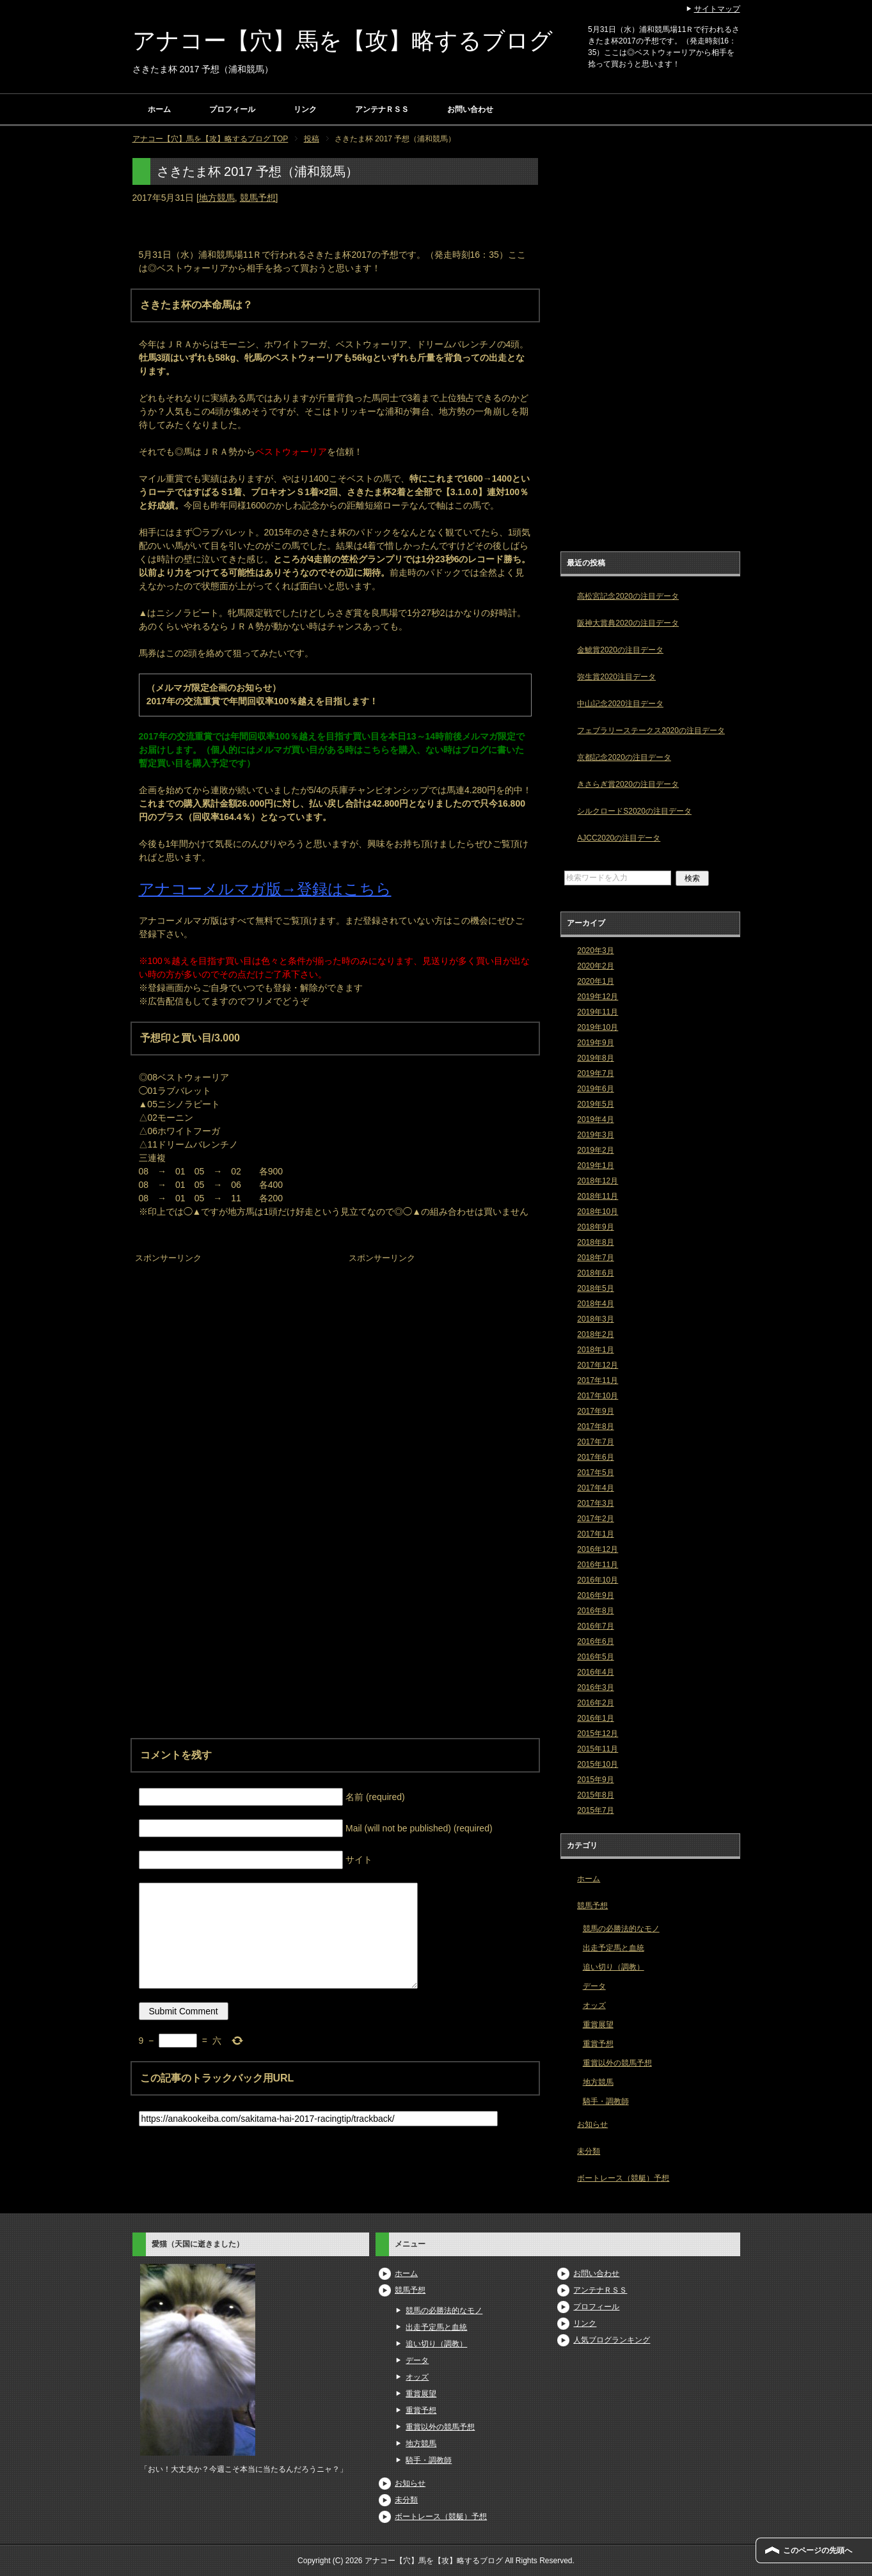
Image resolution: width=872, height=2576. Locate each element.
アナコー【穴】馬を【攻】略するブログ (342, 41)
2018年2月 (595, 1334)
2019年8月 (595, 1058)
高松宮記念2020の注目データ (628, 596)
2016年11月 (597, 1564)
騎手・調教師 (606, 2101)
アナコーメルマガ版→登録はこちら (265, 888)
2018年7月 (595, 1257)
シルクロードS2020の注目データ (634, 811)
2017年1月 (595, 1533)
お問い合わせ (470, 109)
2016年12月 (597, 1549)
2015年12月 (597, 1733)
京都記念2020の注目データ (624, 757)
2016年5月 (595, 1656)
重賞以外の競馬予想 (617, 2062)
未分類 (588, 2151)
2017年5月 (595, 1472)
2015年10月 (597, 1764)
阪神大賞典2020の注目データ (628, 623)
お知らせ (592, 2124)
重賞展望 (598, 2024)
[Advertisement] (228, 1347)
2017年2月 (595, 1518)
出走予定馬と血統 (613, 1947)
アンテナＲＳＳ (382, 109)
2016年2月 (595, 1702)
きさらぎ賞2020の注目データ (628, 784)
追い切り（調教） (613, 1967)
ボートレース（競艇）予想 (623, 2178)
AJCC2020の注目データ (618, 838)
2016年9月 (595, 1595)
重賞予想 (598, 2043)
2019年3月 (595, 1134)
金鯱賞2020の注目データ (620, 649)
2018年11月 (597, 1196)
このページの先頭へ (817, 2550)
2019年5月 (595, 1104)
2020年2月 (595, 965)
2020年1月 (595, 981)
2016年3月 (595, 1687)
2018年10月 (597, 1211)
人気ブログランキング (611, 2339)
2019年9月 (595, 1042)
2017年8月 (595, 1426)
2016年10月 (597, 1580)
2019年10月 (597, 1027)
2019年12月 (597, 996)
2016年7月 (595, 1626)
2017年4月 (595, 1487)
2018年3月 (595, 1319)
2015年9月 (595, 1779)
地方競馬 (217, 198)
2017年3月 (595, 1503)
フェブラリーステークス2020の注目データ (651, 730)
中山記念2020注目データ (620, 703)
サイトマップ (717, 8)
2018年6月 (595, 1272)
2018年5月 (595, 1288)
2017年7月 (595, 1441)
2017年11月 (597, 1380)
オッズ (594, 2005)
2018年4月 (595, 1303)
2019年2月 (595, 1150)
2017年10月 (597, 1395)
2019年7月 (595, 1073)
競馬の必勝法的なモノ (621, 1928)
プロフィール (232, 109)
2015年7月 (595, 1810)
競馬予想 (258, 198)
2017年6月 (595, 1457)
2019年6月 (595, 1088)
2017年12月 (597, 1365)
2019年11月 (597, 1011)
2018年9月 (595, 1226)
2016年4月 (595, 1672)
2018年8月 (595, 1242)
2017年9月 (595, 1411)
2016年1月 (595, 1718)
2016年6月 (595, 1641)
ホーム (159, 109)
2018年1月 (595, 1349)
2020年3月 (595, 950)
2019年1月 (595, 1165)
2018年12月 (597, 1180)
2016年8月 (595, 1610)
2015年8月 (595, 1794)
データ (594, 1986)
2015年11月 (597, 1748)
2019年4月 (595, 1119)
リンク (305, 109)
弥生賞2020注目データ (616, 676)
